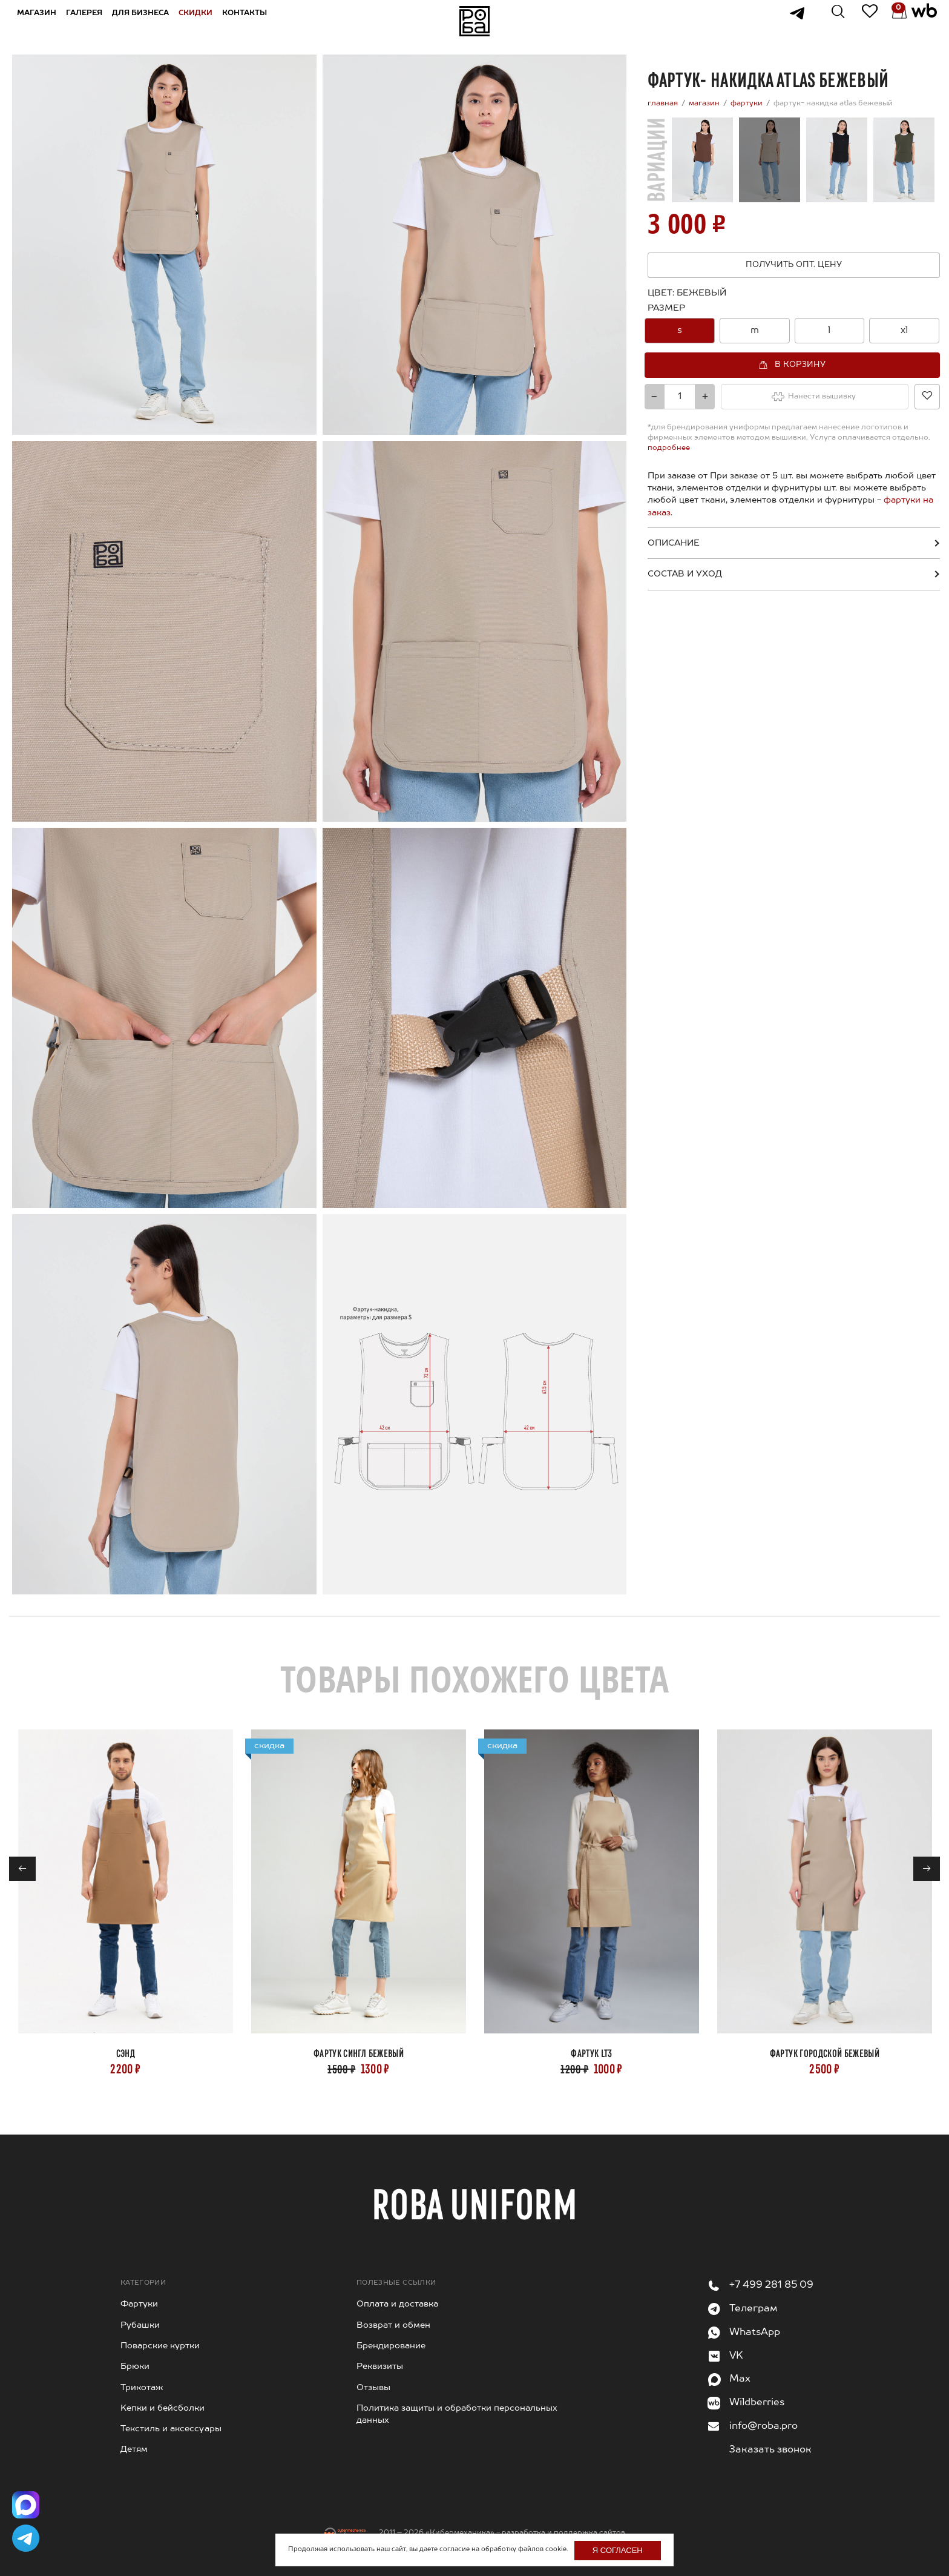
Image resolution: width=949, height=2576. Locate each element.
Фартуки (139, 2304)
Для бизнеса (147, 20)
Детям (134, 2449)
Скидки (202, 20)
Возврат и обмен (393, 2325)
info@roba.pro (763, 2426)
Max (739, 2379)
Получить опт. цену (794, 265)
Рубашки (140, 2325)
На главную (474, 21)
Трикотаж (141, 2387)
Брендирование (390, 2346)
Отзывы (373, 2387)
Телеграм (753, 2309)
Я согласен (618, 2550)
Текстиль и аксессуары (171, 2429)
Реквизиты (379, 2366)
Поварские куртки (160, 2346)
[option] (680, 330)
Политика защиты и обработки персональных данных (456, 2414)
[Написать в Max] (27, 2500)
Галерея (91, 20)
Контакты (251, 20)
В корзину (800, 364)
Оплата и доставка (397, 2304)
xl (904, 330)
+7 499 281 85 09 (771, 2285)
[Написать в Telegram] (27, 2537)
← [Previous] (23, 1869)
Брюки (134, 2366)
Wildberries (756, 2403)
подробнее (669, 448)
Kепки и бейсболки (162, 2408)
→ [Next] (927, 1869)
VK (736, 2356)
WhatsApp (754, 2332)
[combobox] (794, 330)
